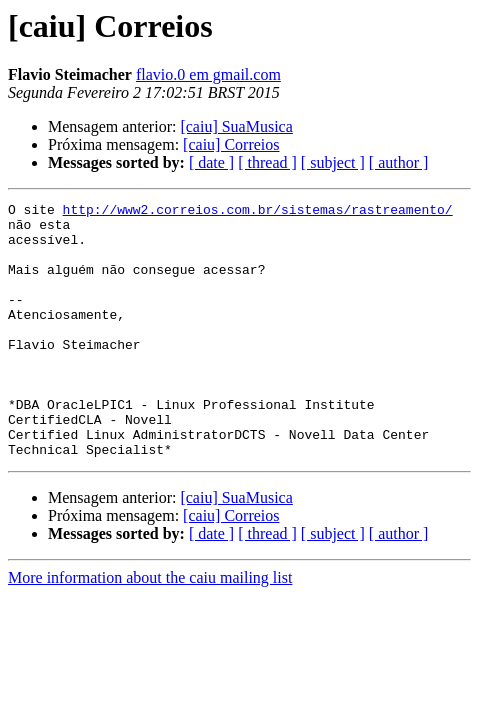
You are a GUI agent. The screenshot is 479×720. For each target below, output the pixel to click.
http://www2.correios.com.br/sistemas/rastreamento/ (258, 212)
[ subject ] (333, 162)
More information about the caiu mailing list (150, 628)
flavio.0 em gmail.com (208, 74)
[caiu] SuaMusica (236, 126)
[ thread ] (267, 162)
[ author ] (399, 162)
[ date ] (211, 162)
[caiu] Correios (231, 144)
